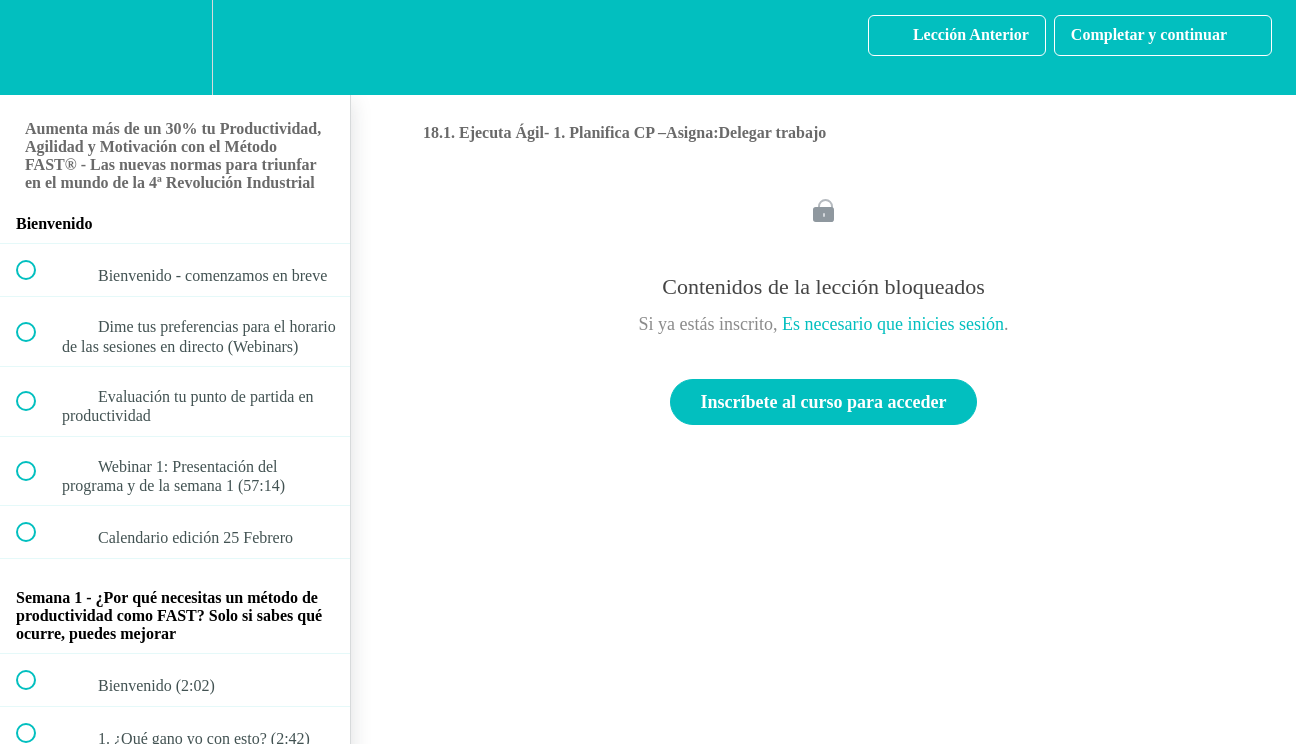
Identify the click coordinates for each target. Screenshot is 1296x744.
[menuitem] (175, 47)
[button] (37, 47)
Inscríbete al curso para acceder (824, 402)
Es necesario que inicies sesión (893, 324)
